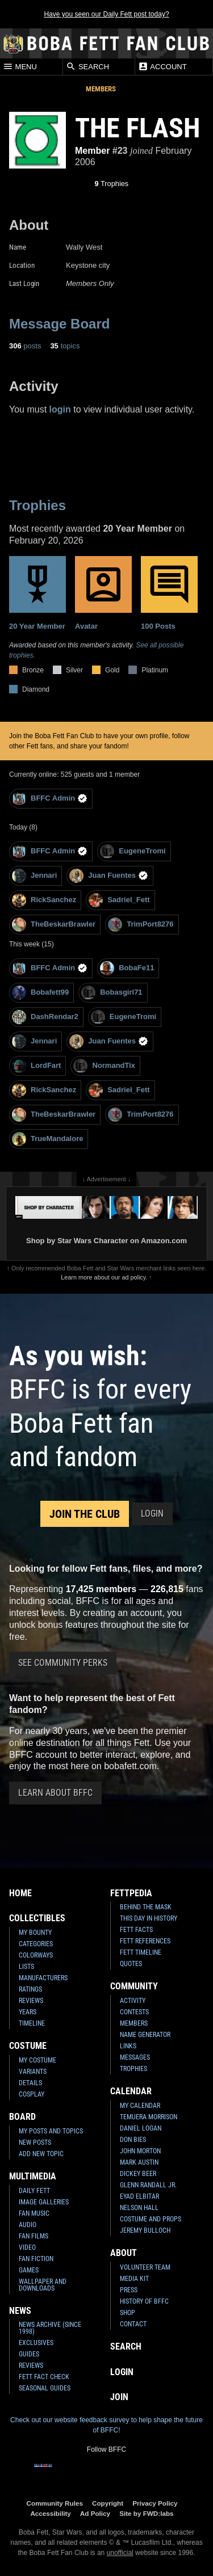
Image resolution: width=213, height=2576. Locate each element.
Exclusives (36, 2343)
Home (20, 1893)
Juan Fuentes (108, 876)
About (123, 2252)
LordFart (36, 1066)
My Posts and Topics (51, 2131)
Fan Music (34, 2213)
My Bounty (35, 1933)
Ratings (30, 1989)
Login (152, 1513)
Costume (28, 2045)
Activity (132, 2001)
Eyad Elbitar (139, 2196)
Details (30, 2083)
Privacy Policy (154, 2503)
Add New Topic (41, 2154)
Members (101, 89)
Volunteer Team (145, 2267)
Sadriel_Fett (119, 900)
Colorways (36, 1955)
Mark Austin (139, 2162)
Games (29, 2270)
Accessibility (50, 2513)
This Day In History (148, 1918)
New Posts (35, 2142)
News (20, 2310)
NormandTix (104, 1066)
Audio (27, 2225)
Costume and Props (150, 2219)
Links (128, 2046)
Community (134, 1986)
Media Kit (134, 2279)
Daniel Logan (140, 2128)
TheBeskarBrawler (53, 924)
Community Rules (55, 2503)
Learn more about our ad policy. (104, 1277)
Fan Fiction (36, 2259)
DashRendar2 (45, 1017)
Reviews (31, 2001)
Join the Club (84, 1514)
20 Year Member (37, 593)
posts (25, 346)
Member (92, 150)
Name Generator (145, 2035)
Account (162, 66)
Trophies (112, 183)
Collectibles (37, 1918)
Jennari (34, 876)
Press (128, 2290)
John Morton (140, 2151)
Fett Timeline (140, 1952)
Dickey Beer (138, 2174)
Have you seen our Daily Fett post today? (106, 14)
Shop (127, 2313)
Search (87, 66)
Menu (20, 66)
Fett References (145, 1941)
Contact (133, 2324)
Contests (134, 2012)
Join (119, 2397)
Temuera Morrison (148, 2117)
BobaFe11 (127, 968)
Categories (36, 1944)
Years (27, 2012)
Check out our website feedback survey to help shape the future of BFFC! (106, 2425)
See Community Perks (62, 1662)
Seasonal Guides (44, 2388)
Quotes (131, 1964)
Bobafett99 (40, 993)
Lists (26, 1967)
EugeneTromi (132, 851)
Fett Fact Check (44, 2377)
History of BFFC (144, 2301)
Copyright (107, 2503)
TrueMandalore (47, 1139)
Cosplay (31, 2094)
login (60, 409)
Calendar (131, 2091)
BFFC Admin (49, 799)
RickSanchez (44, 900)
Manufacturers (43, 1978)
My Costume (37, 2060)
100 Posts (169, 593)
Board (22, 2116)
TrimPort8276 (140, 924)
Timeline (32, 2023)
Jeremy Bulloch (145, 2230)
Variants (33, 2072)
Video (27, 2247)
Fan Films (33, 2236)
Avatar (103, 593)
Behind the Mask (146, 1907)
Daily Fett (34, 2191)
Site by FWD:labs (146, 2513)
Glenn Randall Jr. (148, 2185)
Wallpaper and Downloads (42, 2285)
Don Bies (133, 2140)
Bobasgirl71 (111, 993)
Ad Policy (95, 2513)
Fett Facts (136, 1930)
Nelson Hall (139, 2208)
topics (65, 346)
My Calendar (140, 2106)
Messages (135, 2057)
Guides (29, 2354)
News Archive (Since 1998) (50, 2328)
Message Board (59, 323)
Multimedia (32, 2176)
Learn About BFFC (55, 1792)
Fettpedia (131, 1893)
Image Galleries (44, 2202)
